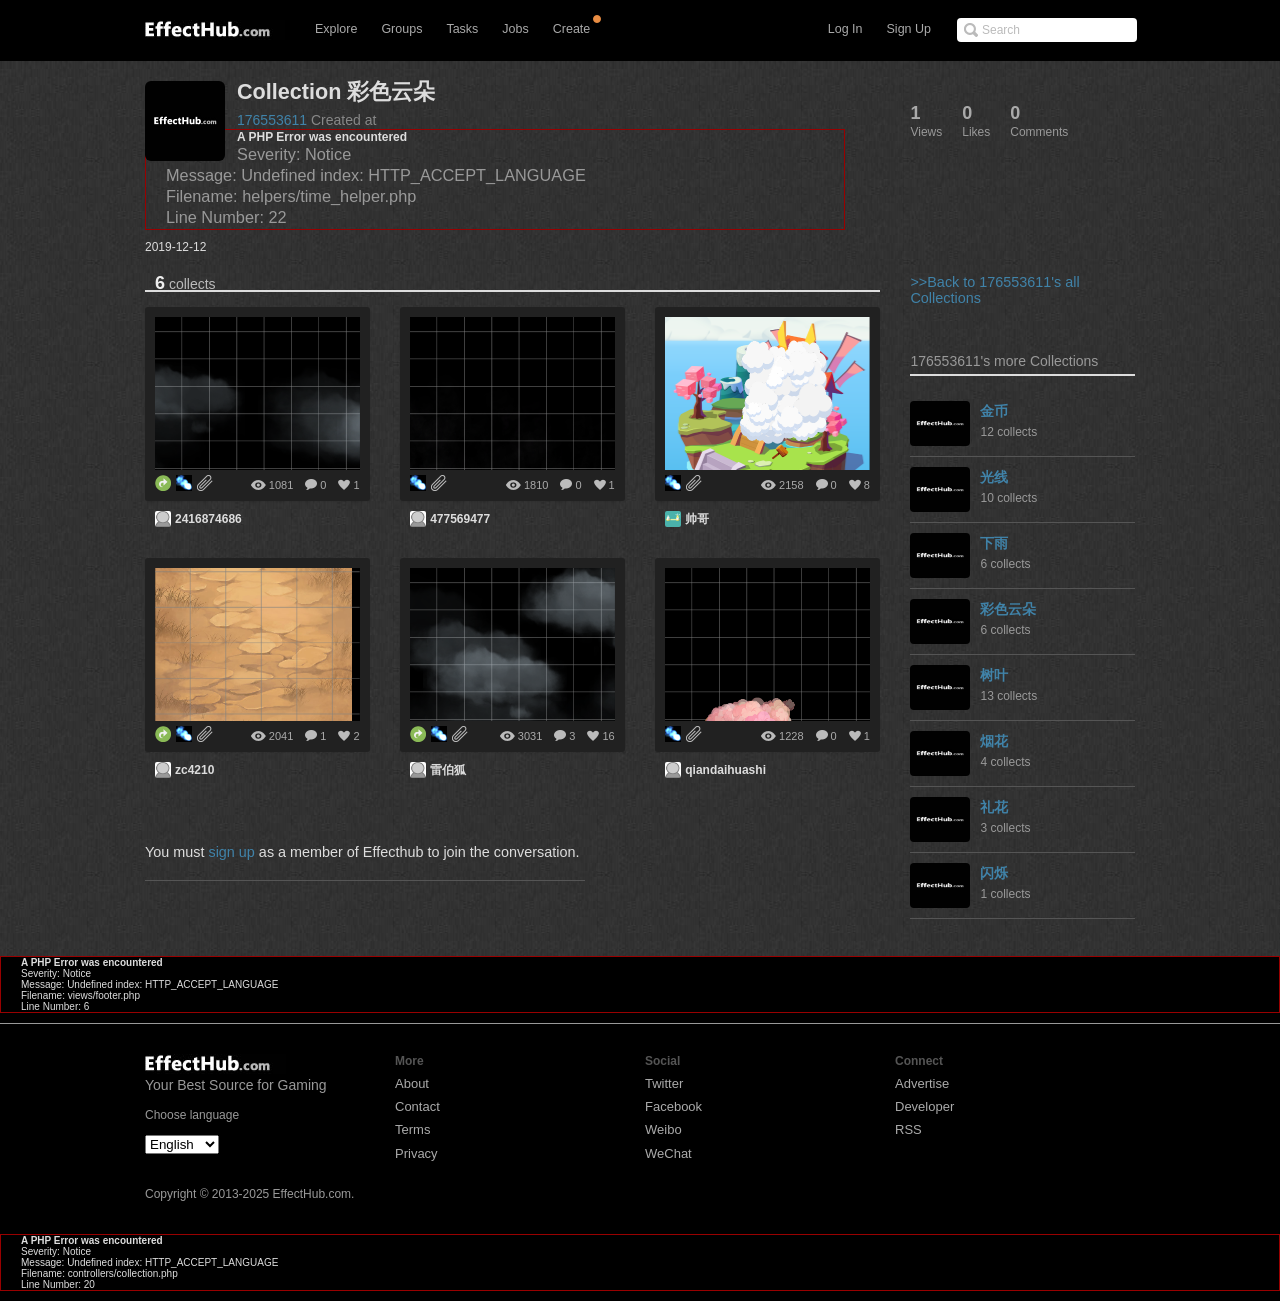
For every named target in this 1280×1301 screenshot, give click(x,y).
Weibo (663, 1129)
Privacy (416, 1153)
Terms (412, 1129)
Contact (417, 1106)
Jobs (515, 29)
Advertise (922, 1083)
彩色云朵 (1008, 609)
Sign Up (909, 29)
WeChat (668, 1153)
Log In (845, 29)
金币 (994, 411)
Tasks (462, 29)
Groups (401, 29)
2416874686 (208, 519)
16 (608, 736)
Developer (924, 1106)
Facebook (673, 1106)
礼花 (994, 807)
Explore (336, 29)
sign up (231, 852)
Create (572, 29)
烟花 (994, 741)
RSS (908, 1129)
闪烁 (994, 873)
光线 (994, 477)
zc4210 (194, 770)
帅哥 (697, 519)
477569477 (460, 519)
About (412, 1083)
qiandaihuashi (725, 770)
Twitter (664, 1083)
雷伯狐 (448, 770)
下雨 (994, 543)
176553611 (272, 120)
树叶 (994, 675)
